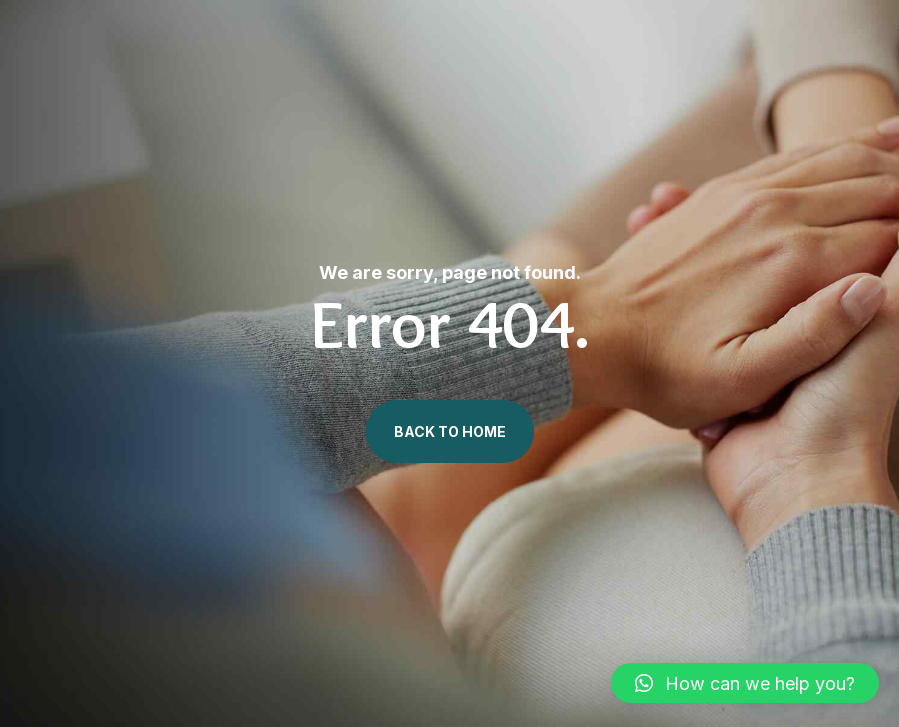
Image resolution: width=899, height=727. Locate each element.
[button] (745, 683)
